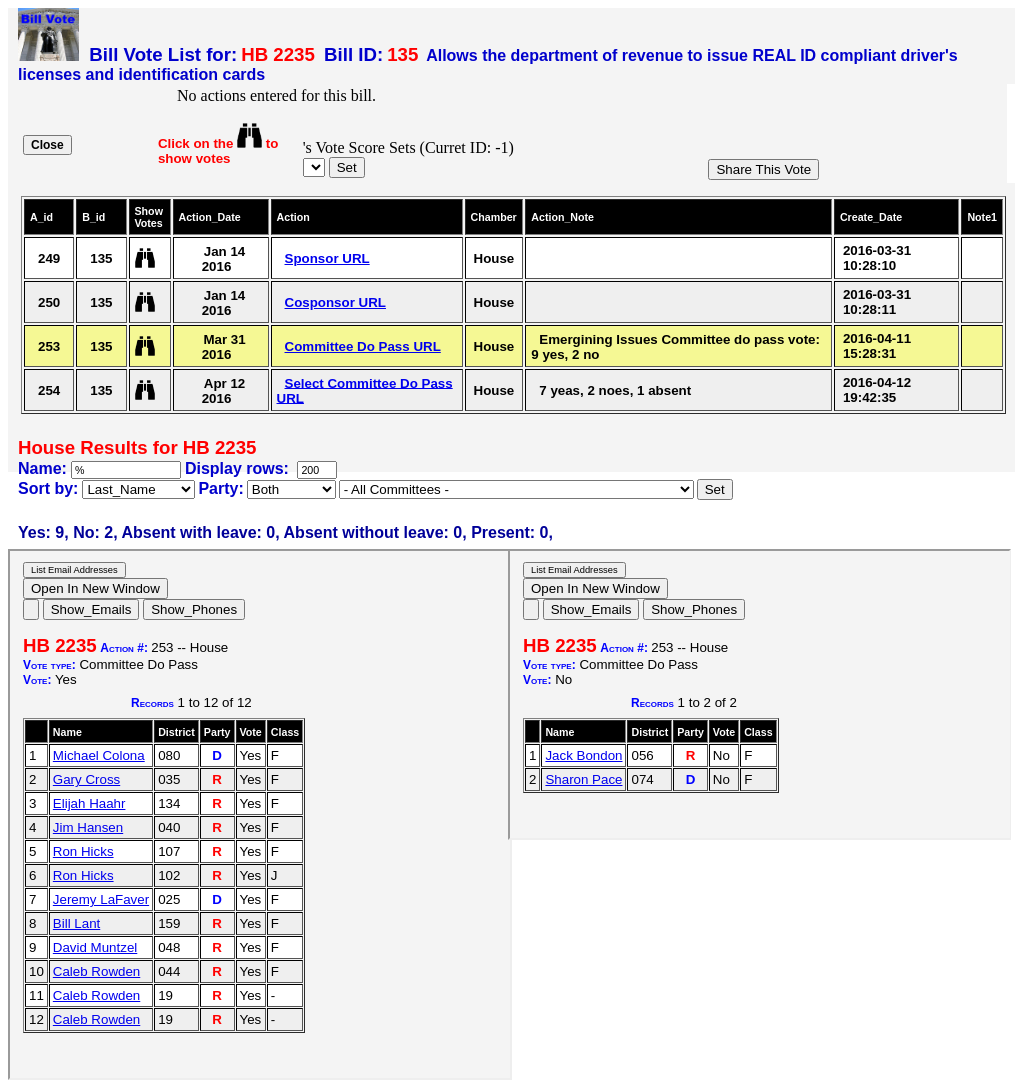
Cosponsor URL (335, 302)
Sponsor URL (327, 258)
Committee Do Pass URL (363, 346)
